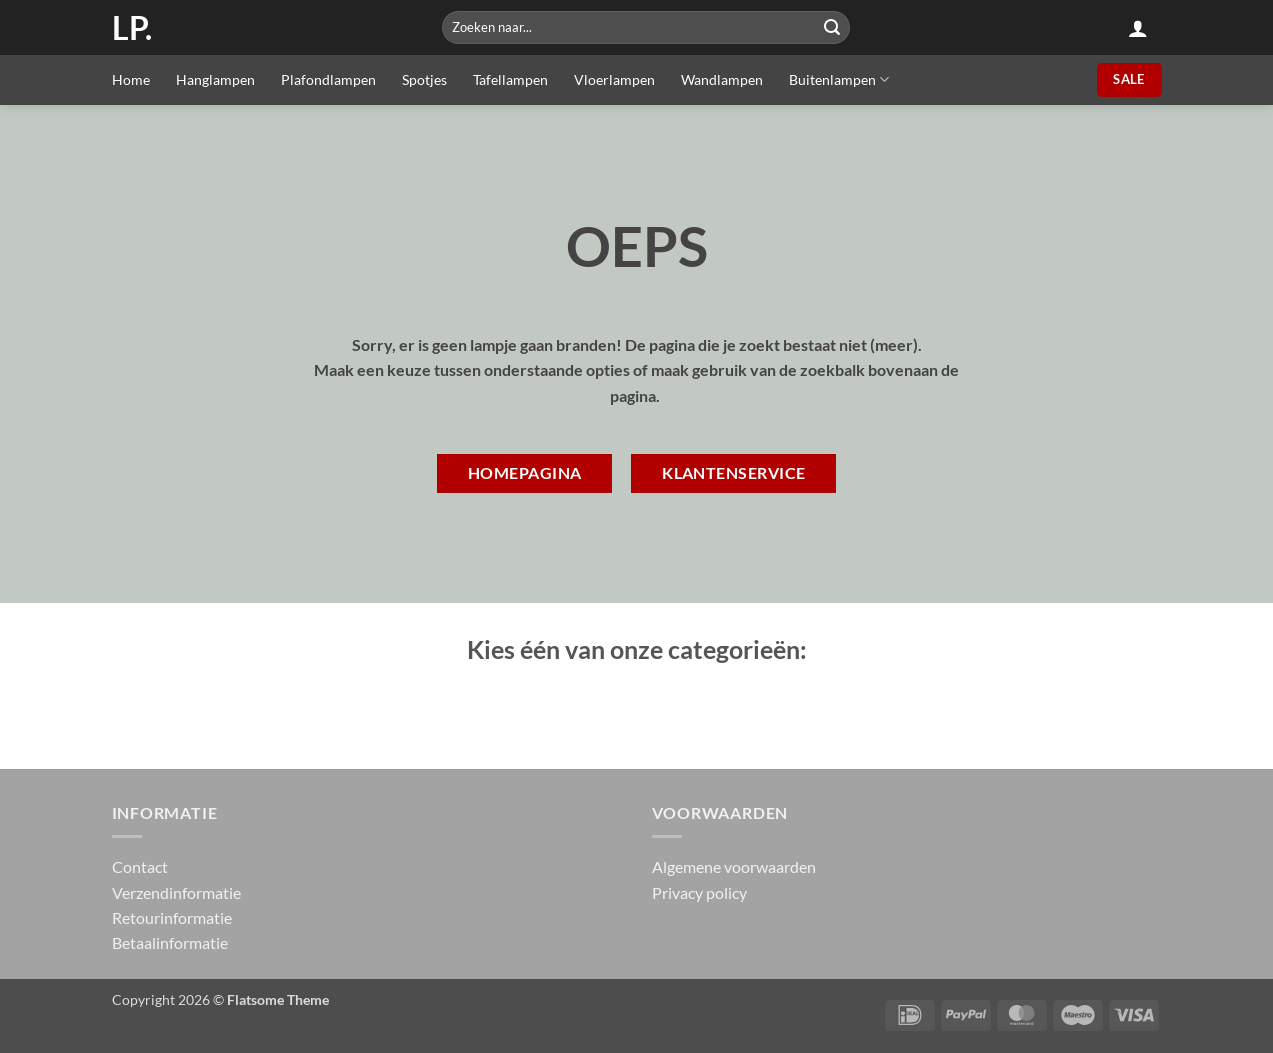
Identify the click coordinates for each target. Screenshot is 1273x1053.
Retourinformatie (172, 917)
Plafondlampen (328, 79)
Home (131, 79)
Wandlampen (722, 79)
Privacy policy (699, 892)
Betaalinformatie (170, 942)
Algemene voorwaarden (734, 866)
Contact (140, 866)
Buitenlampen (839, 79)
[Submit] (832, 27)
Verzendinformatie (176, 892)
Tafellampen (510, 79)
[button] (1138, 28)
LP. (132, 28)
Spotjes (424, 79)
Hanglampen (215, 79)
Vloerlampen (614, 79)
